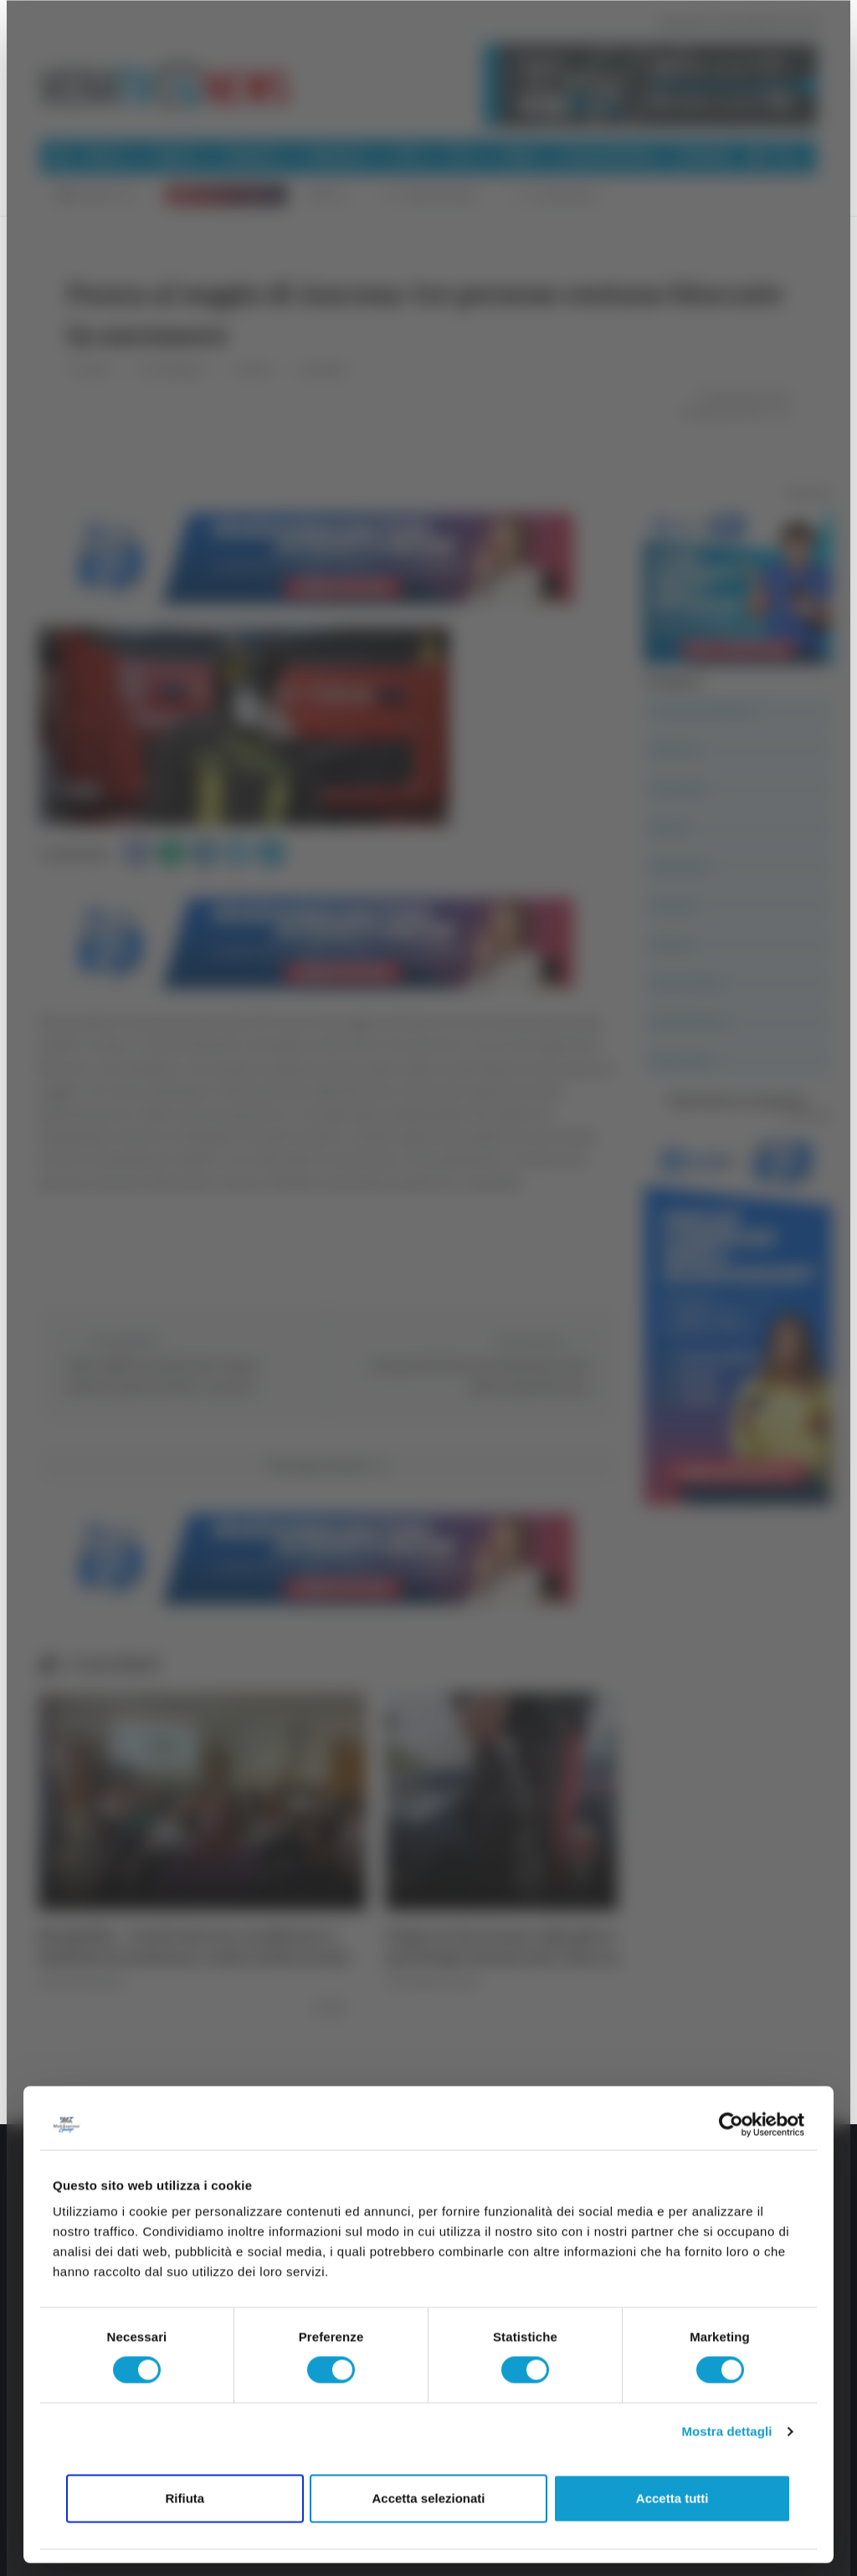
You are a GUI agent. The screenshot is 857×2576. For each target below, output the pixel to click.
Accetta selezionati (428, 2498)
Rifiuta (184, 2498)
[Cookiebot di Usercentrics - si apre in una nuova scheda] (731, 2124)
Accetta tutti (672, 2498)
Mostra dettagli (726, 2432)
